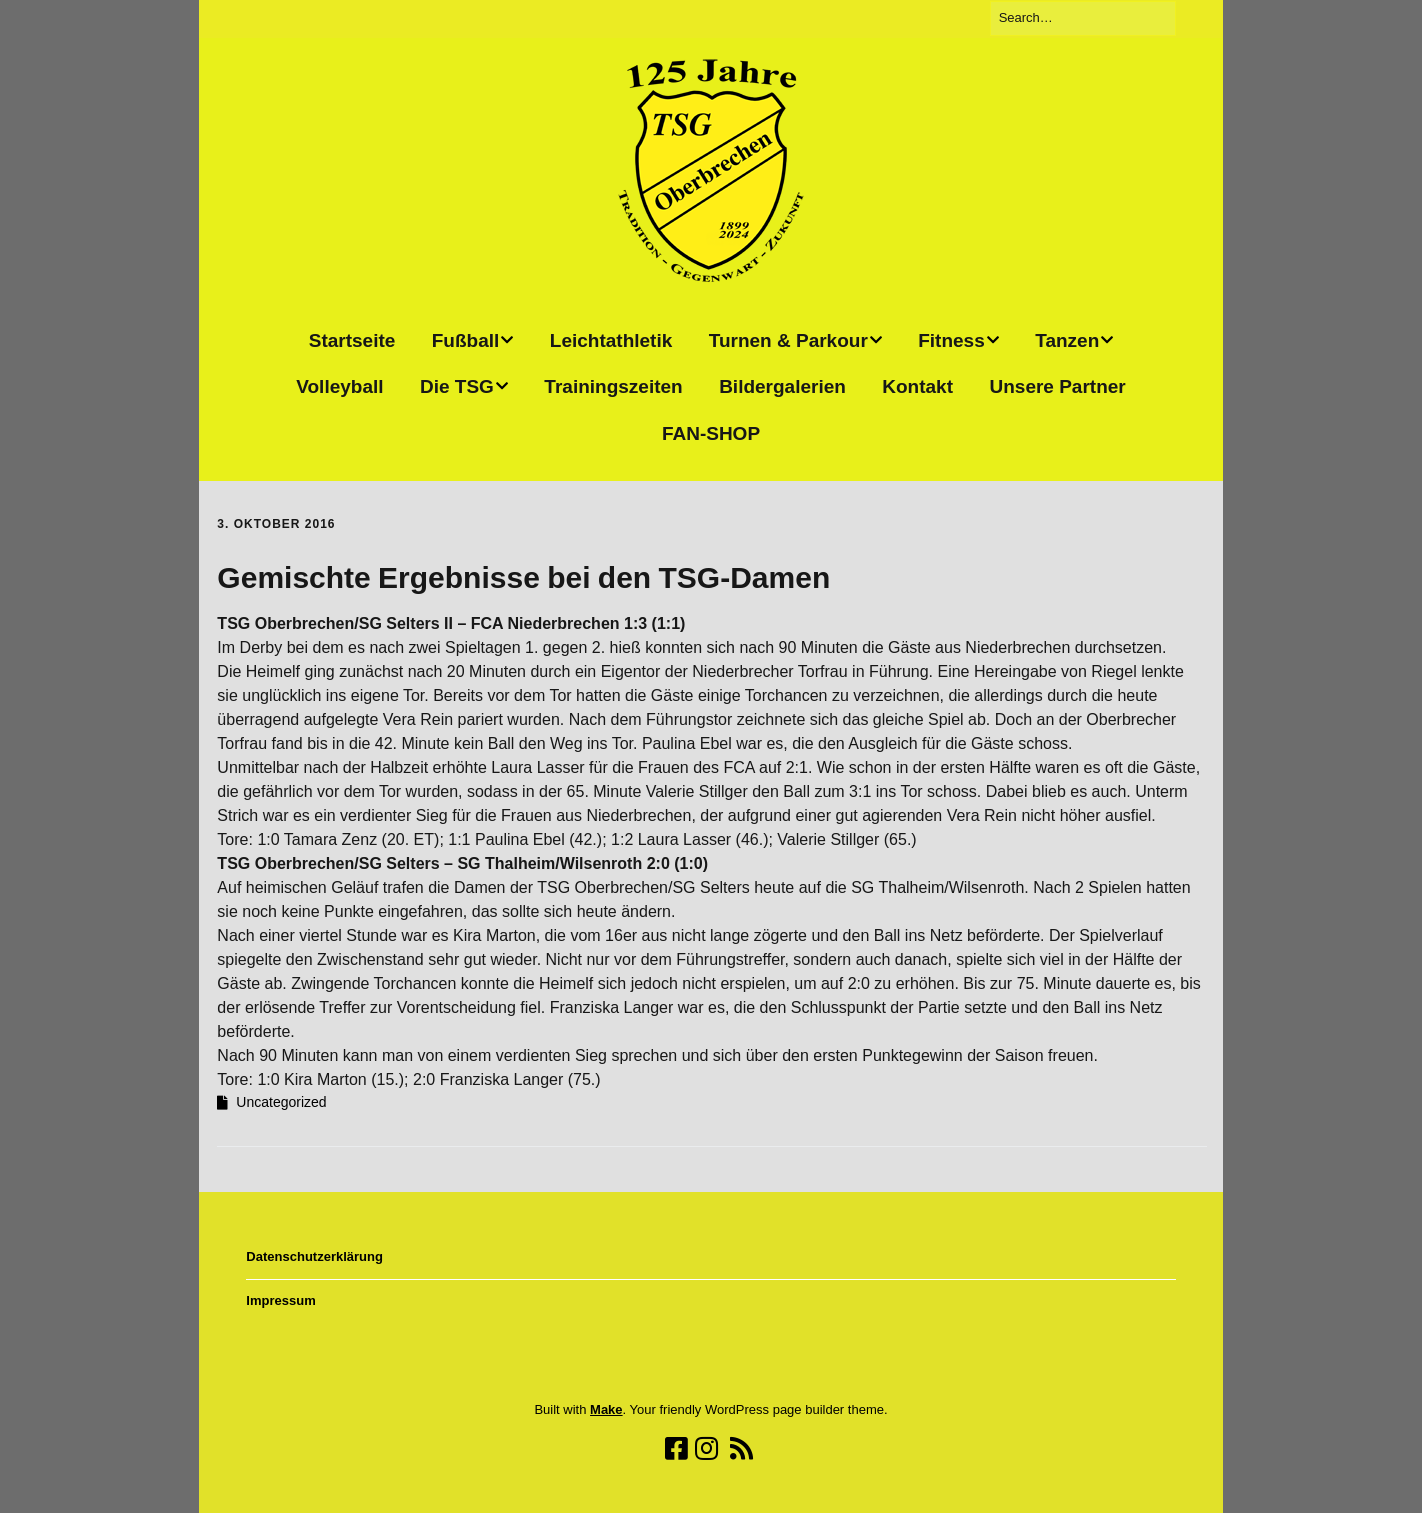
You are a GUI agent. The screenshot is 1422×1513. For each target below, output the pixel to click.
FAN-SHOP (711, 433)
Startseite (352, 340)
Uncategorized (281, 1102)
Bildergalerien (782, 386)
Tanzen (1067, 340)
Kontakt (917, 386)
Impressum (280, 1300)
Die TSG (457, 386)
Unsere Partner (1057, 386)
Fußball (466, 340)
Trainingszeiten (613, 386)
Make (606, 1409)
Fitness (951, 340)
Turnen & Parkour (788, 340)
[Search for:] (1083, 18)
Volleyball (339, 386)
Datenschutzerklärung (314, 1256)
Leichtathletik (611, 340)
